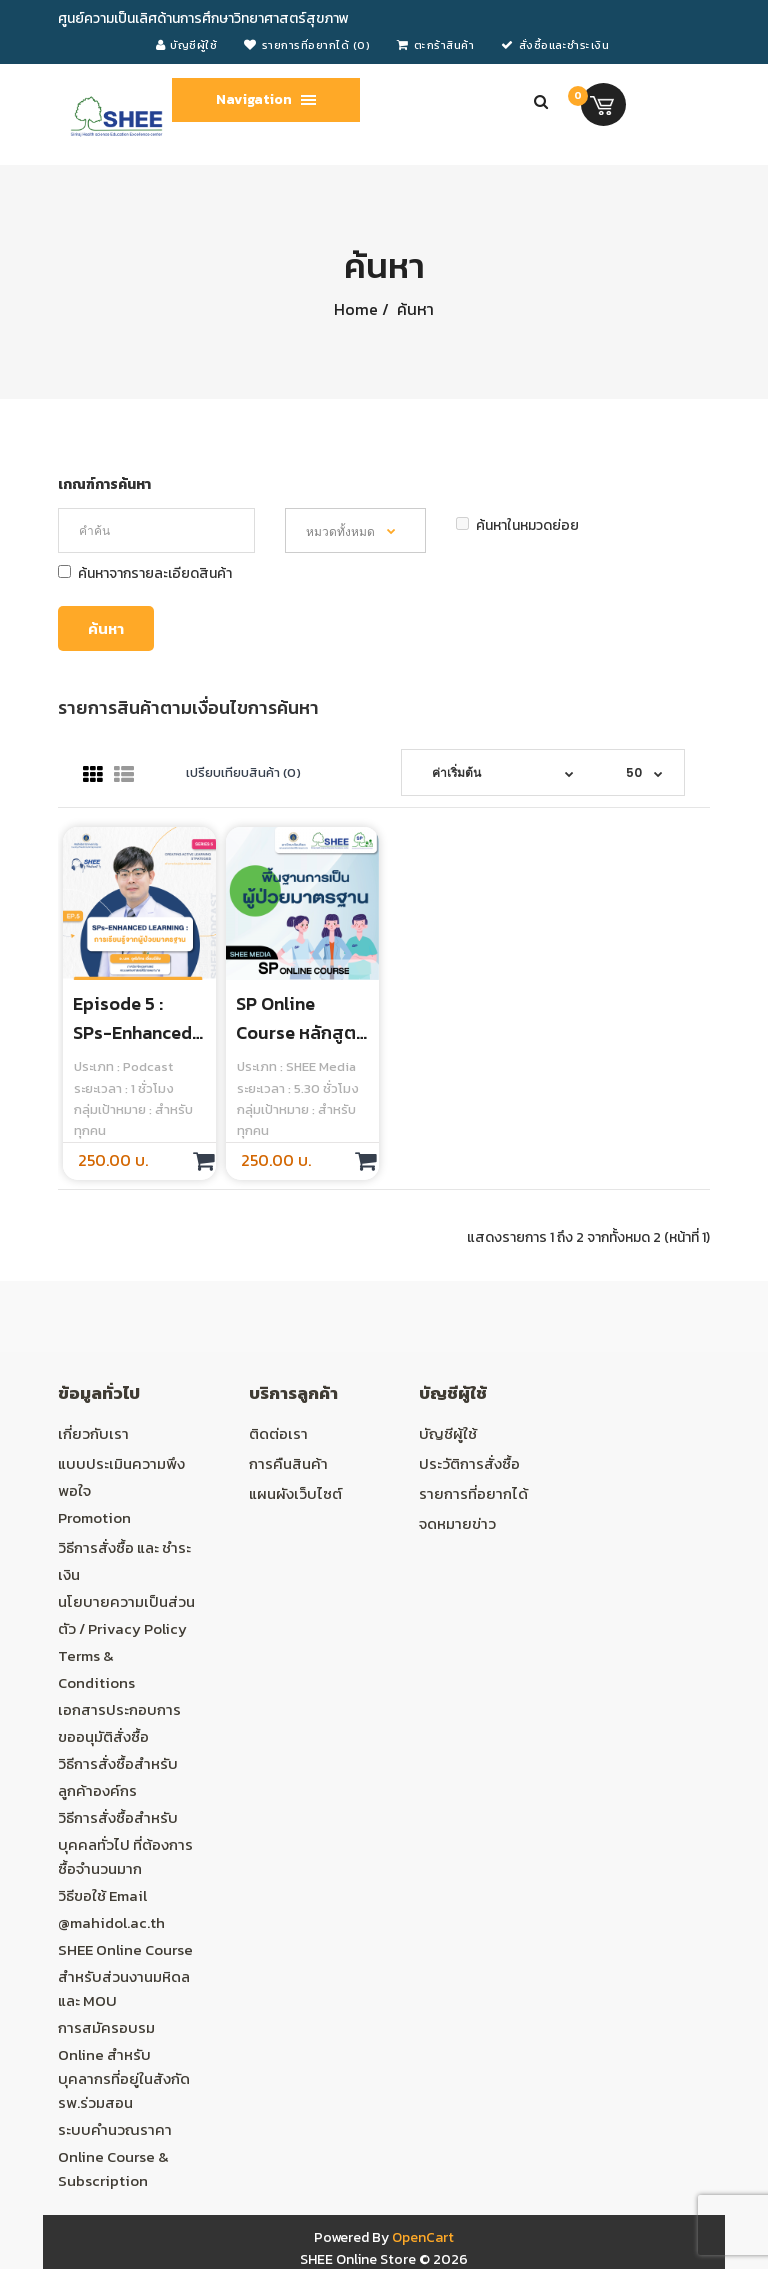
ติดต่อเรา (278, 1433)
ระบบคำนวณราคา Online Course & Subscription (115, 2155)
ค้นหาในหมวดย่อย (517, 525)
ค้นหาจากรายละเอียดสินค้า (145, 573)
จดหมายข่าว (457, 1523)
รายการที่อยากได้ (473, 1493)
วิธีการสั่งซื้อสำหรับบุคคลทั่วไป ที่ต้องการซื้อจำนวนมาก (125, 1843)
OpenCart (423, 2237)
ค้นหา (413, 309)
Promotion (94, 1517)
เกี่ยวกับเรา (93, 1433)
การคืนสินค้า (288, 1463)
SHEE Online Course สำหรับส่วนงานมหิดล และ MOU (125, 1975)
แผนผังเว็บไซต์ (295, 1493)
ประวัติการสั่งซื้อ (469, 1463)
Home (356, 309)
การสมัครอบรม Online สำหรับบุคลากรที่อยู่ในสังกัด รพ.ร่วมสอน (124, 2065)
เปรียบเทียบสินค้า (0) (243, 772)
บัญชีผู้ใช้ (448, 1433)
